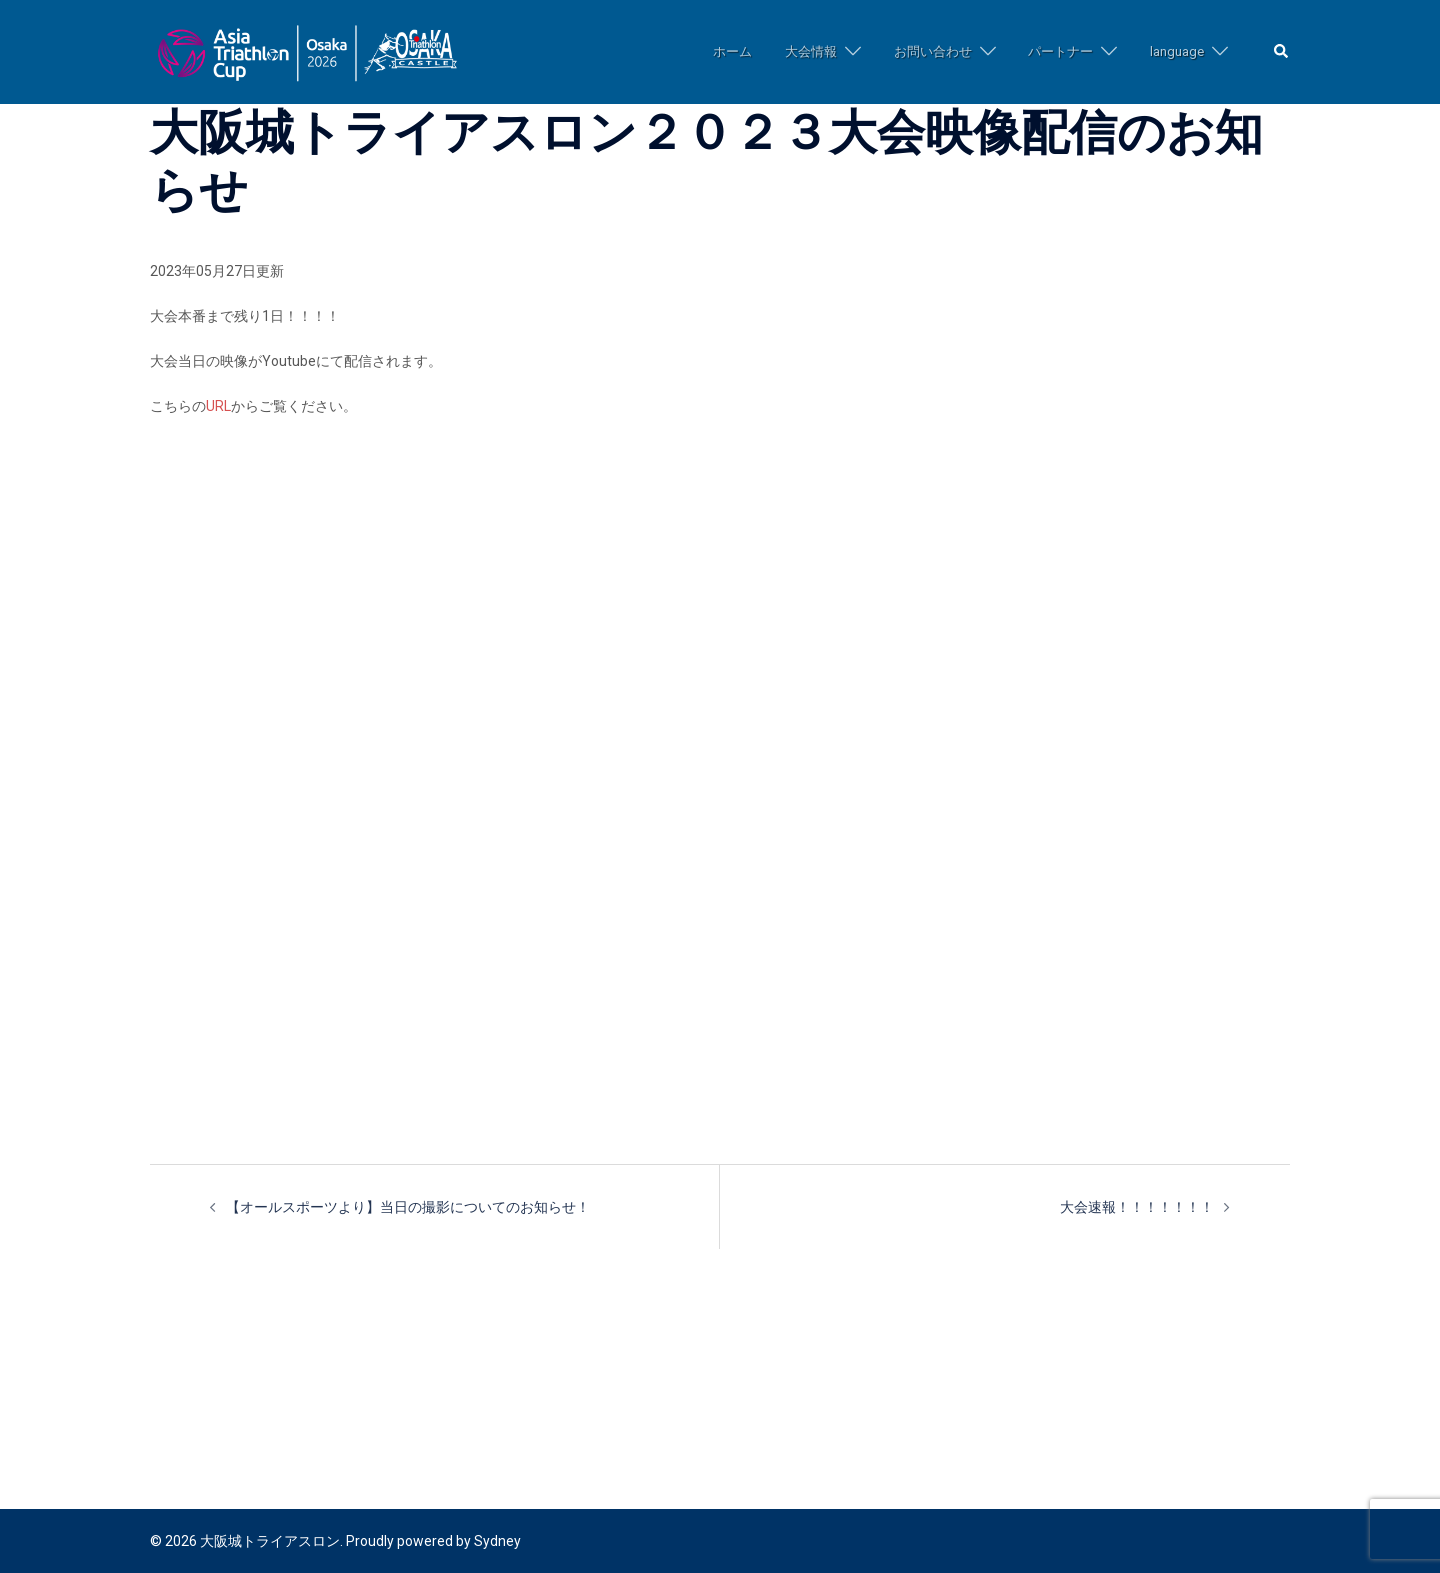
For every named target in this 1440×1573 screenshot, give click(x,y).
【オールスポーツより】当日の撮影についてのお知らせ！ (408, 1207)
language (1177, 51)
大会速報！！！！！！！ (1137, 1207)
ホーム (732, 51)
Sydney (497, 1541)
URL (218, 406)
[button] (1282, 52)
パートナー (1060, 51)
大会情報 (811, 51)
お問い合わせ (933, 51)
